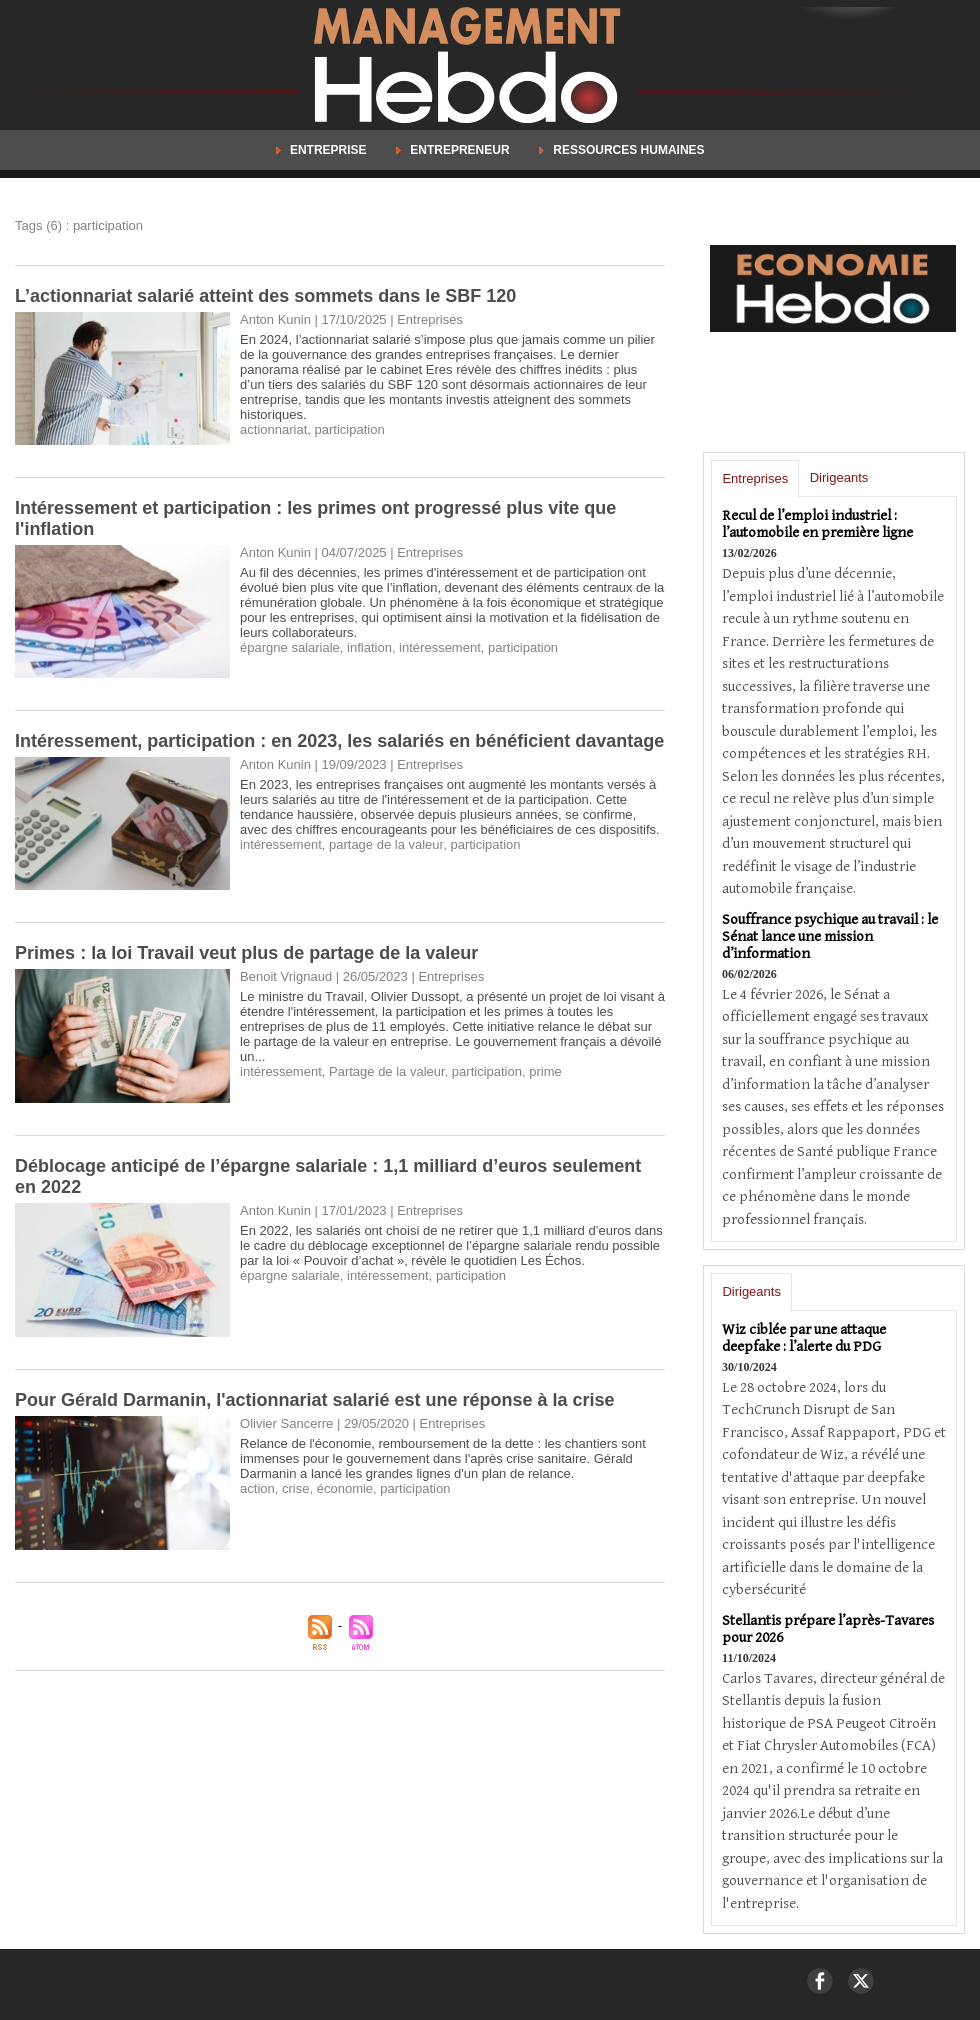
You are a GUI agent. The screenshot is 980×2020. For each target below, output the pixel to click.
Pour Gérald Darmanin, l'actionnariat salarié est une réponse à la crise (315, 1400)
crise (295, 1488)
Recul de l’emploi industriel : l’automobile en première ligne (817, 524)
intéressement (440, 647)
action (257, 1488)
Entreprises (755, 478)
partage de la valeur (386, 844)
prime (545, 1071)
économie (345, 1488)
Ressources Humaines (622, 150)
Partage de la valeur (387, 1071)
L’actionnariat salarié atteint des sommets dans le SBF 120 (265, 296)
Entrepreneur (454, 150)
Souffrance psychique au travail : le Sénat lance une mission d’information (830, 936)
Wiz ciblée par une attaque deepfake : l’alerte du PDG (804, 1338)
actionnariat (273, 429)
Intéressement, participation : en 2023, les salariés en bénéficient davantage (339, 741)
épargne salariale (290, 647)
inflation (369, 647)
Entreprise (323, 150)
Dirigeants (839, 477)
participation (350, 429)
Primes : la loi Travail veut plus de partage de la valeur (246, 953)
